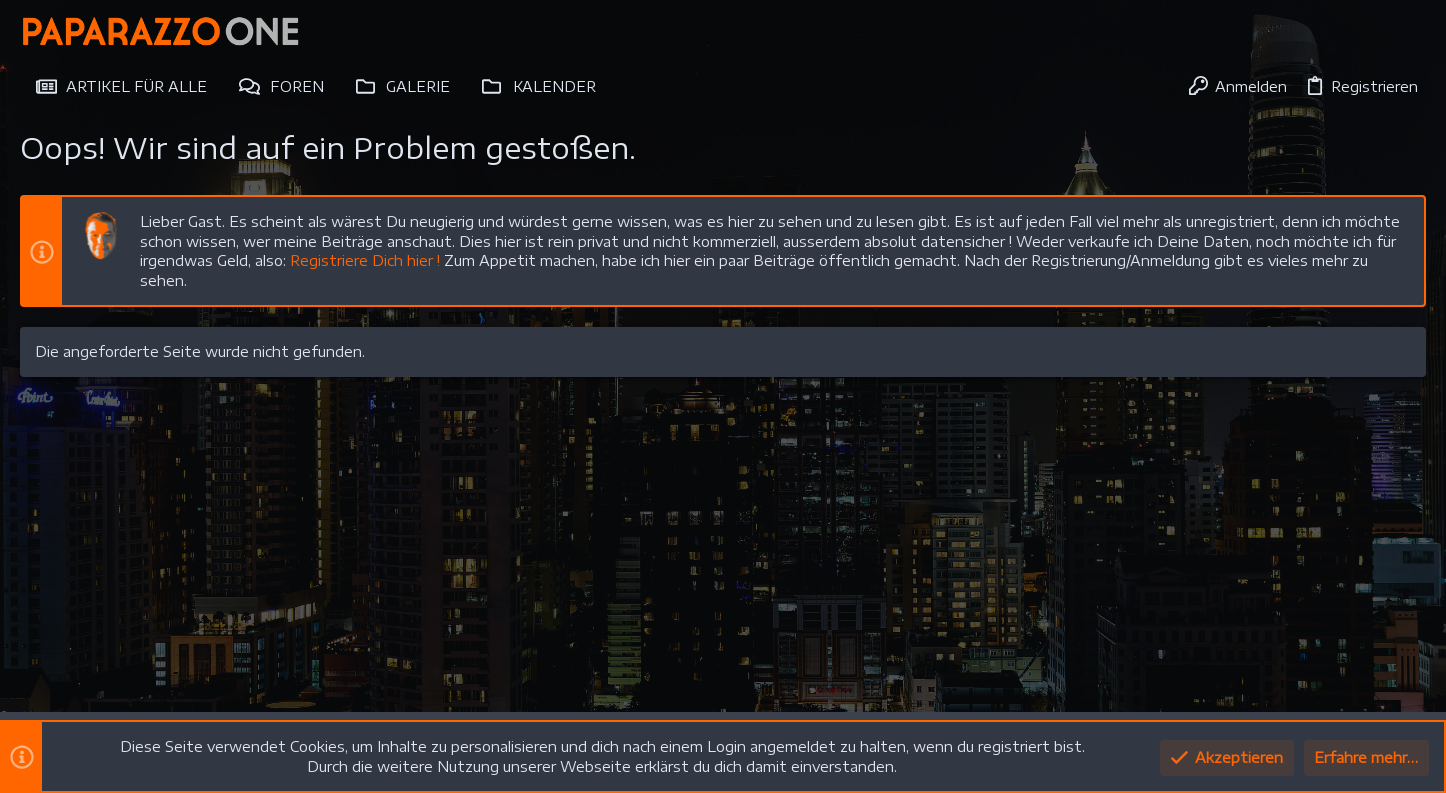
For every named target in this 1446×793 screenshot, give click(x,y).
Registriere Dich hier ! (365, 260)
